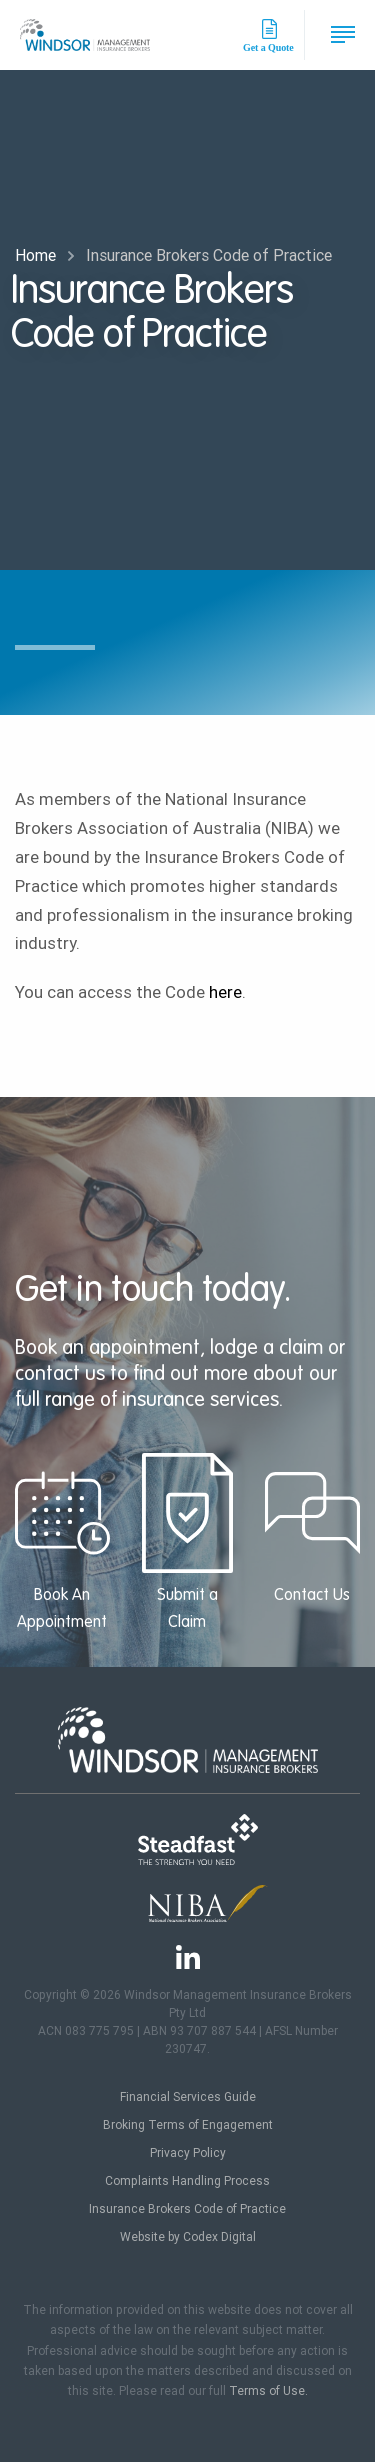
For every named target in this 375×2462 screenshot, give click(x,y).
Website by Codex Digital (188, 2237)
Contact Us (312, 1528)
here (225, 992)
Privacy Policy (188, 2153)
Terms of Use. (268, 2391)
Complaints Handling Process (187, 2181)
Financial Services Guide (188, 2097)
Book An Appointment (62, 1542)
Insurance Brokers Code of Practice (187, 2209)
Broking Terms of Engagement (188, 2125)
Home (35, 255)
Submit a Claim (187, 1542)
